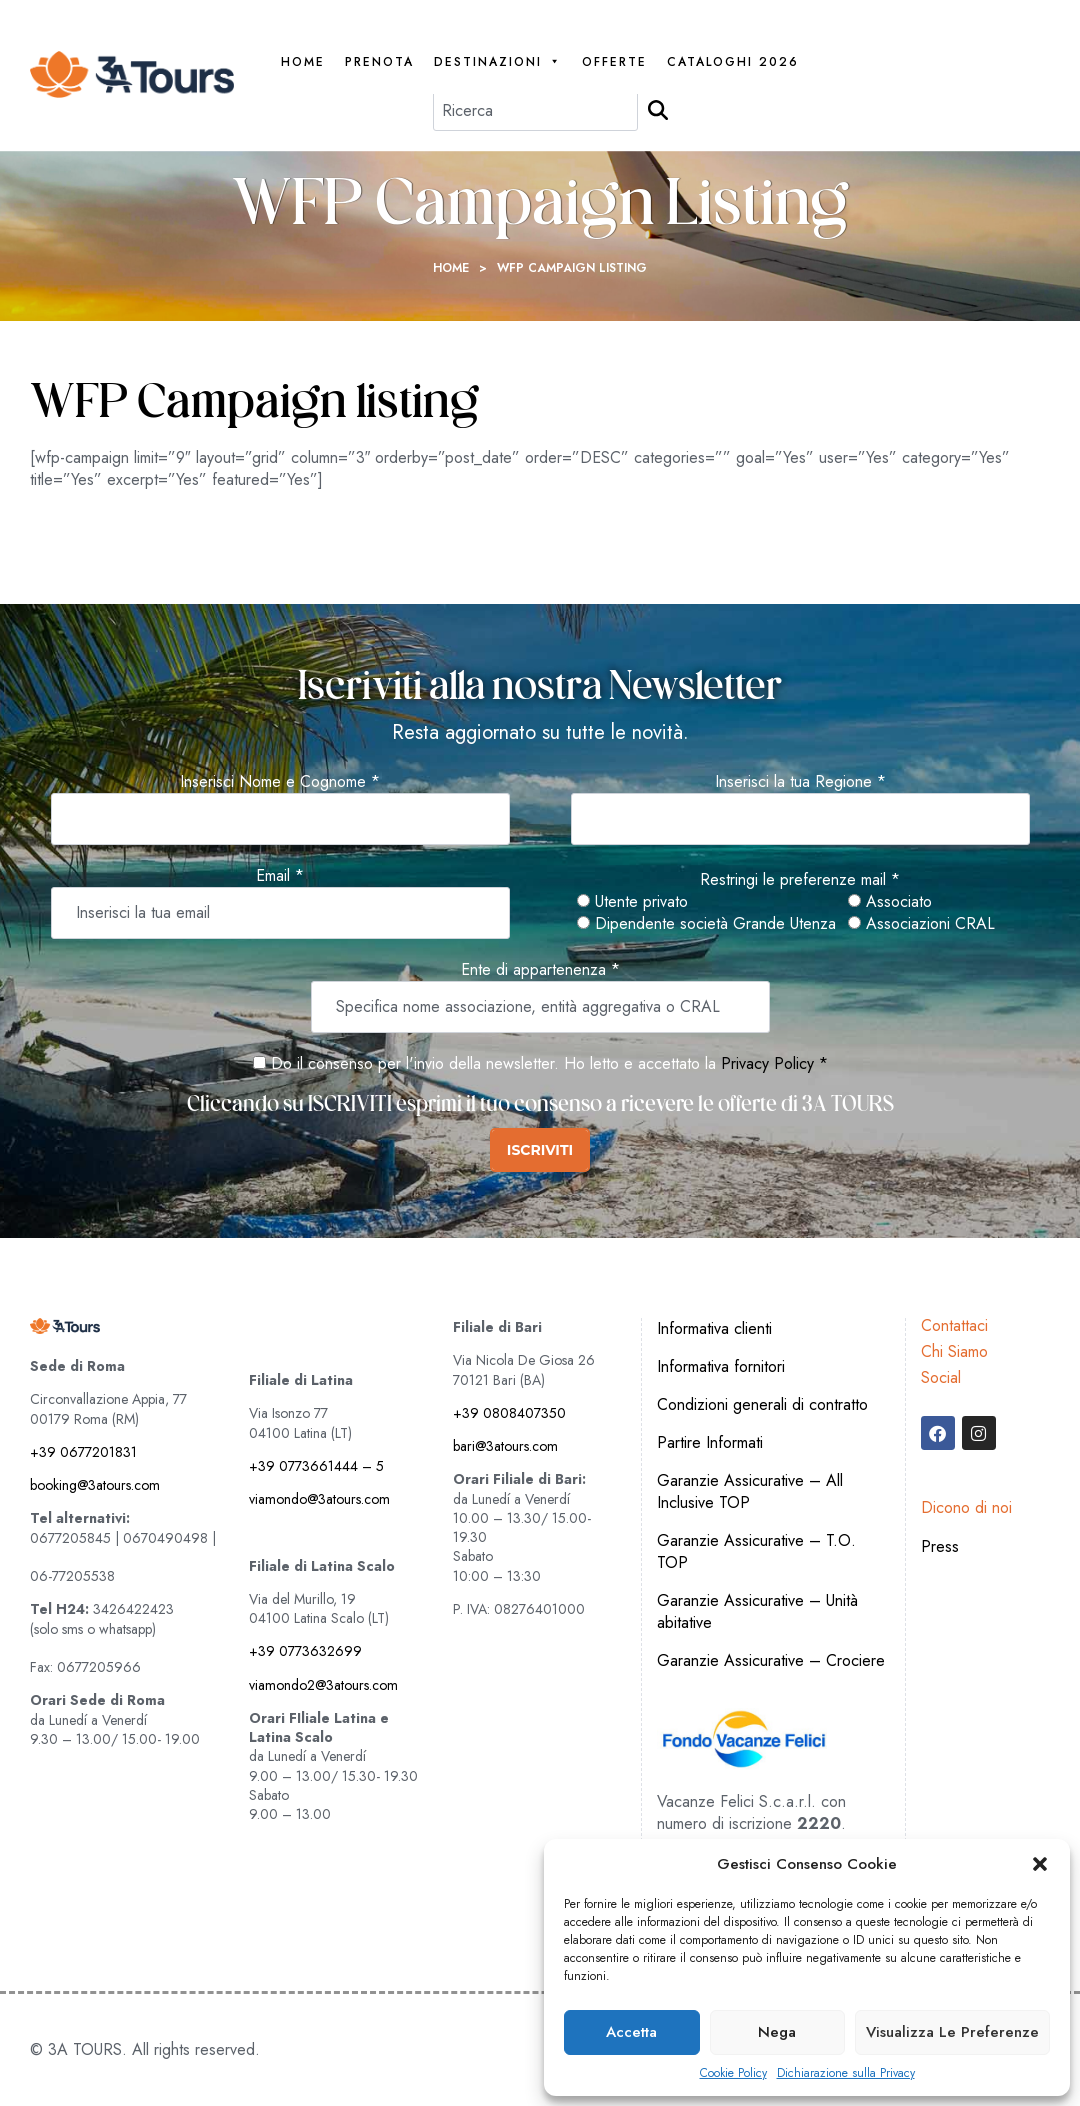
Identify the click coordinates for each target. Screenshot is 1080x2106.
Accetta (631, 2032)
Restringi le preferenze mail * (800, 880)
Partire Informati (710, 1442)
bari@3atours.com (505, 1446)
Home (303, 62)
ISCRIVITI (540, 1150)
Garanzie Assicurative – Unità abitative (757, 1611)
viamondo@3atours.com (319, 1499)
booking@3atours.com (95, 1485)
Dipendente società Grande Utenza (706, 924)
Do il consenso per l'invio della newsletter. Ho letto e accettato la (484, 1063)
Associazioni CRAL (921, 924)
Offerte (614, 62)
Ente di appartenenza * (540, 970)
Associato (890, 902)
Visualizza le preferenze (952, 2032)
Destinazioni (498, 62)
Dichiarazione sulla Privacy (846, 2073)
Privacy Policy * (774, 1063)
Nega (777, 2032)
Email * (280, 876)
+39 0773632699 (305, 1651)
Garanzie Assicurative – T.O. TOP (756, 1551)
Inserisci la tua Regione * (800, 782)
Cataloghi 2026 (733, 62)
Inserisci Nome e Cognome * (280, 782)
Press (940, 1546)
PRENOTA (379, 62)
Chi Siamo (954, 1351)
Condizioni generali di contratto (762, 1404)
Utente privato (632, 902)
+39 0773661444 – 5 (316, 1466)
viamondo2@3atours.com (323, 1685)
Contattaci (954, 1325)
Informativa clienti (714, 1328)
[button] (1040, 1864)
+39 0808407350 (509, 1413)
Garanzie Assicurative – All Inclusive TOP (750, 1491)
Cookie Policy (733, 2073)
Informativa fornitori (721, 1366)
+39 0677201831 (83, 1452)
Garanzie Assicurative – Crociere (771, 1660)
